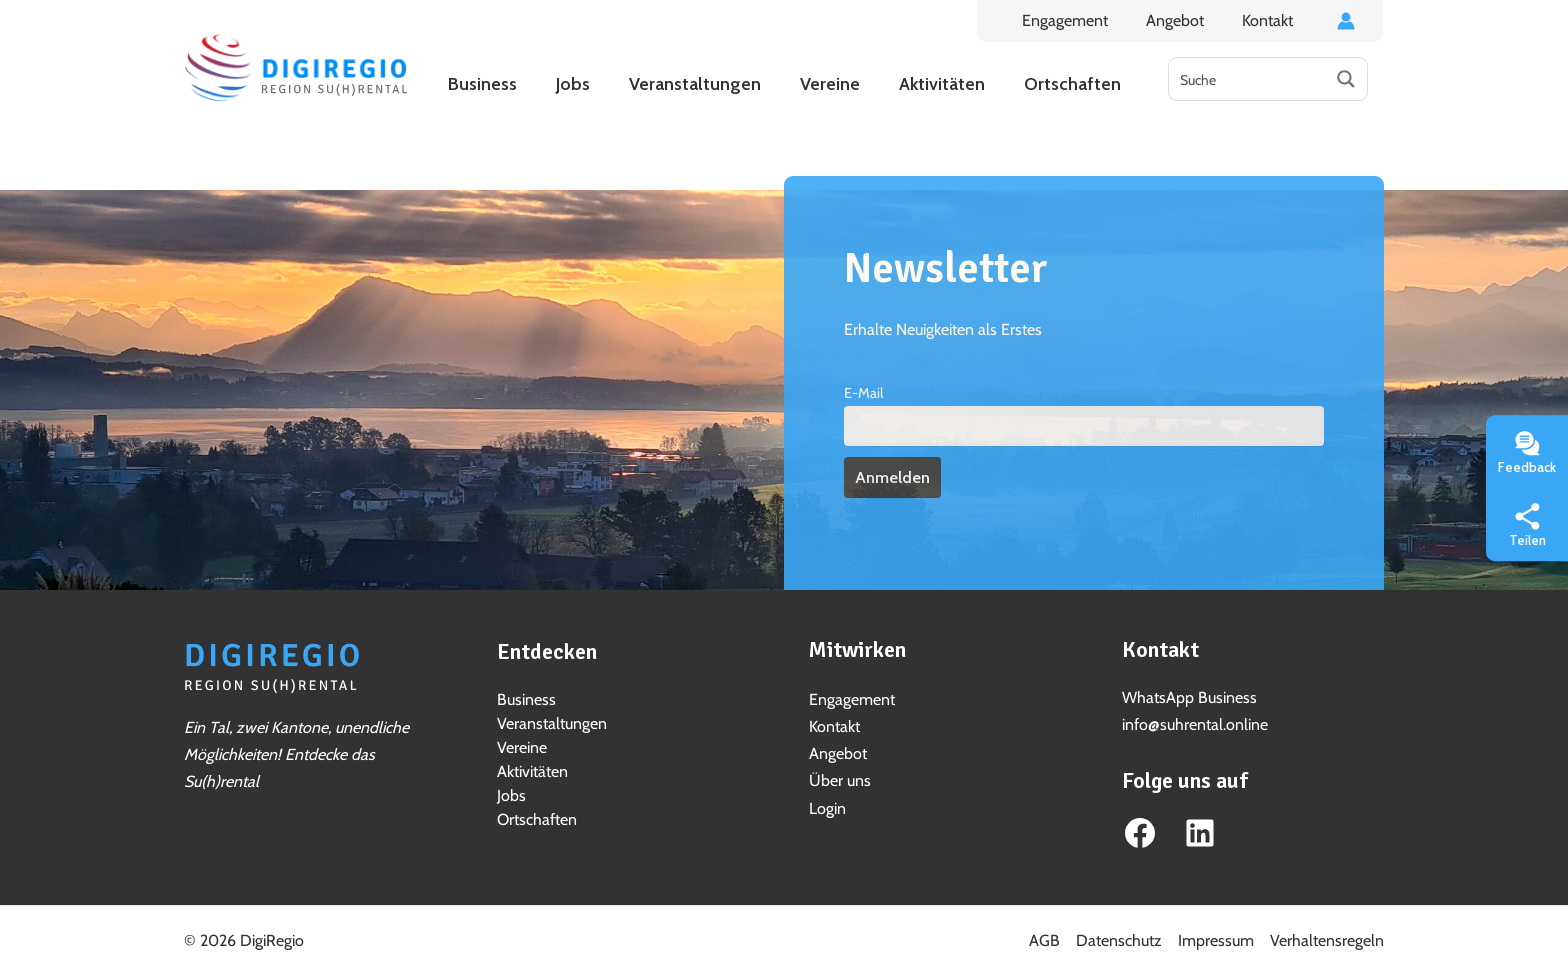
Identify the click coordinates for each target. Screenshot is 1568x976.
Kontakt (1270, 20)
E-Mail (863, 393)
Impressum (1216, 940)
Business (526, 699)
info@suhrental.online (1195, 724)
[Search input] (1248, 79)
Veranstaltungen (552, 723)
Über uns (840, 780)
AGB (1044, 940)
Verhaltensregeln (1327, 940)
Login (827, 808)
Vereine (522, 747)
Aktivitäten (532, 771)
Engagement (1080, 20)
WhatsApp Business (1189, 697)
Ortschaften (537, 819)
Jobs (511, 795)
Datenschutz (1119, 940)
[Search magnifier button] (1346, 79)
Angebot (1184, 20)
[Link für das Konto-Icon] (1346, 21)
